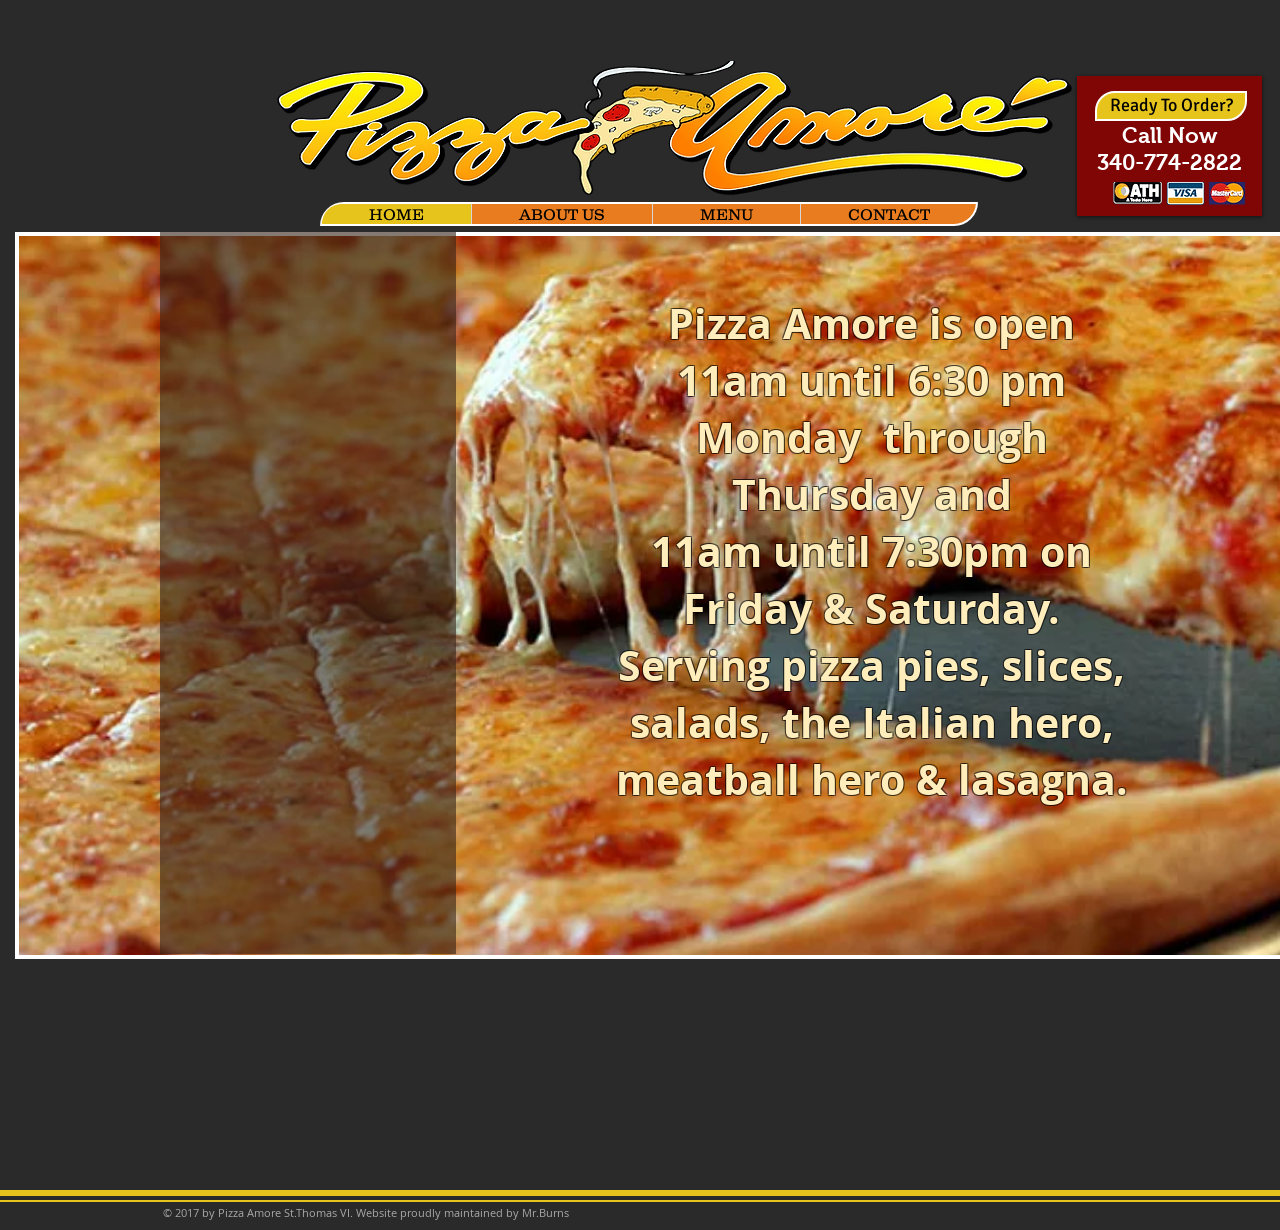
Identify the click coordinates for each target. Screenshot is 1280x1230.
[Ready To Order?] (1171, 106)
